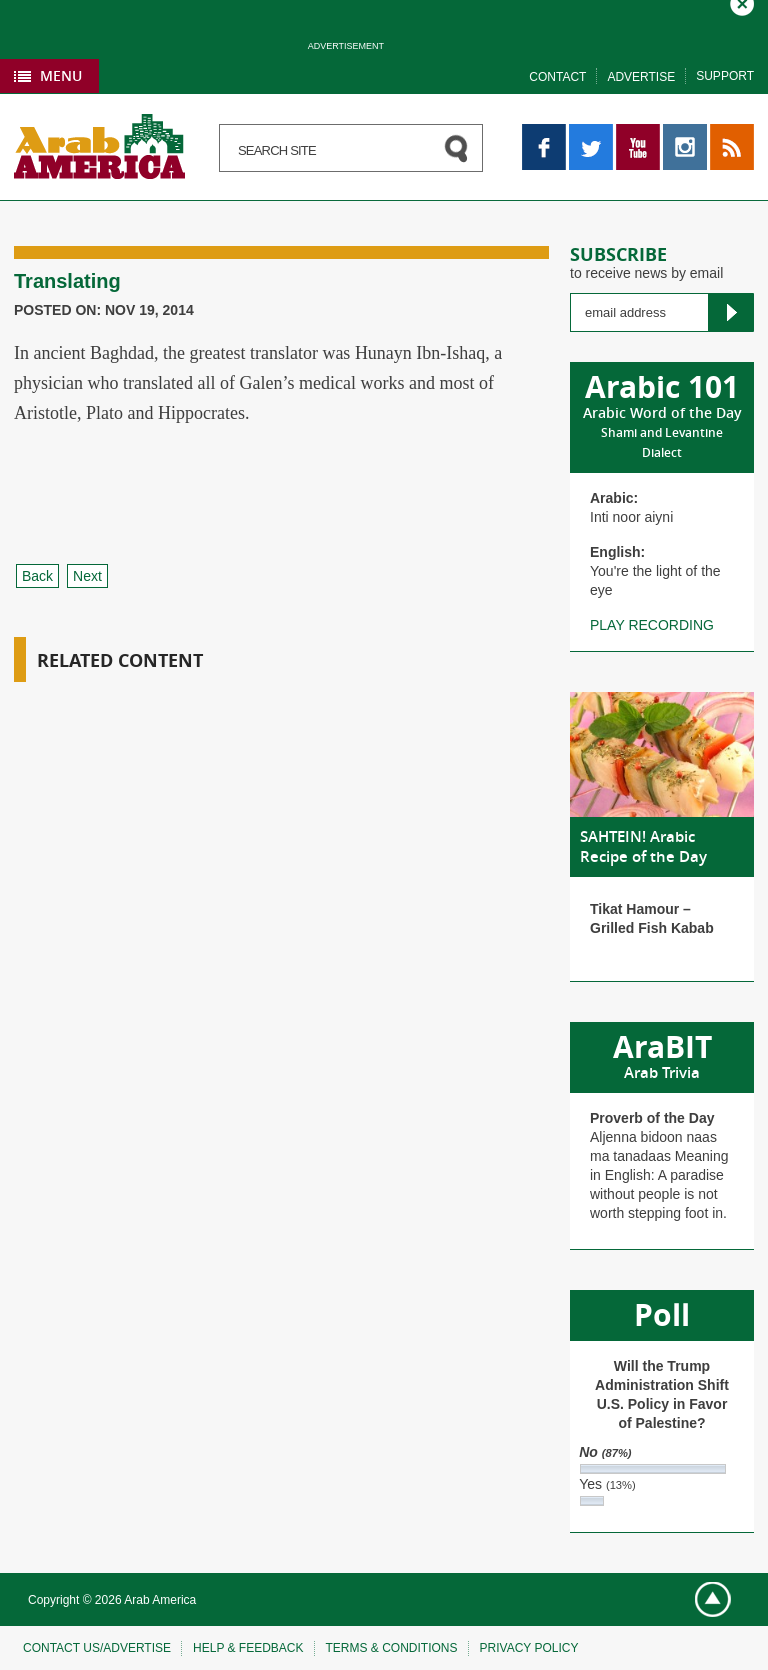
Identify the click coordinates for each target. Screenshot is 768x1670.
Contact (557, 77)
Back (37, 576)
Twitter (589, 133)
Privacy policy (529, 1648)
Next (87, 576)
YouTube (638, 133)
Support (725, 76)
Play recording (652, 625)
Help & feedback (248, 1648)
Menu (61, 75)
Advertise (641, 77)
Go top (704, 1600)
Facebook (544, 133)
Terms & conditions (392, 1648)
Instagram (685, 133)
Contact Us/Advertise (97, 1648)
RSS (724, 133)
